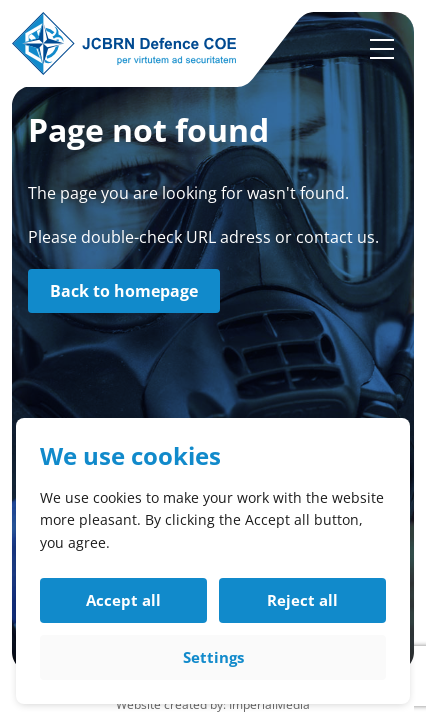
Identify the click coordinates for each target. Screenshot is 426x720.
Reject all (302, 600)
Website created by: (172, 704)
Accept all (123, 600)
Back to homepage (124, 291)
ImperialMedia (269, 704)
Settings (213, 657)
